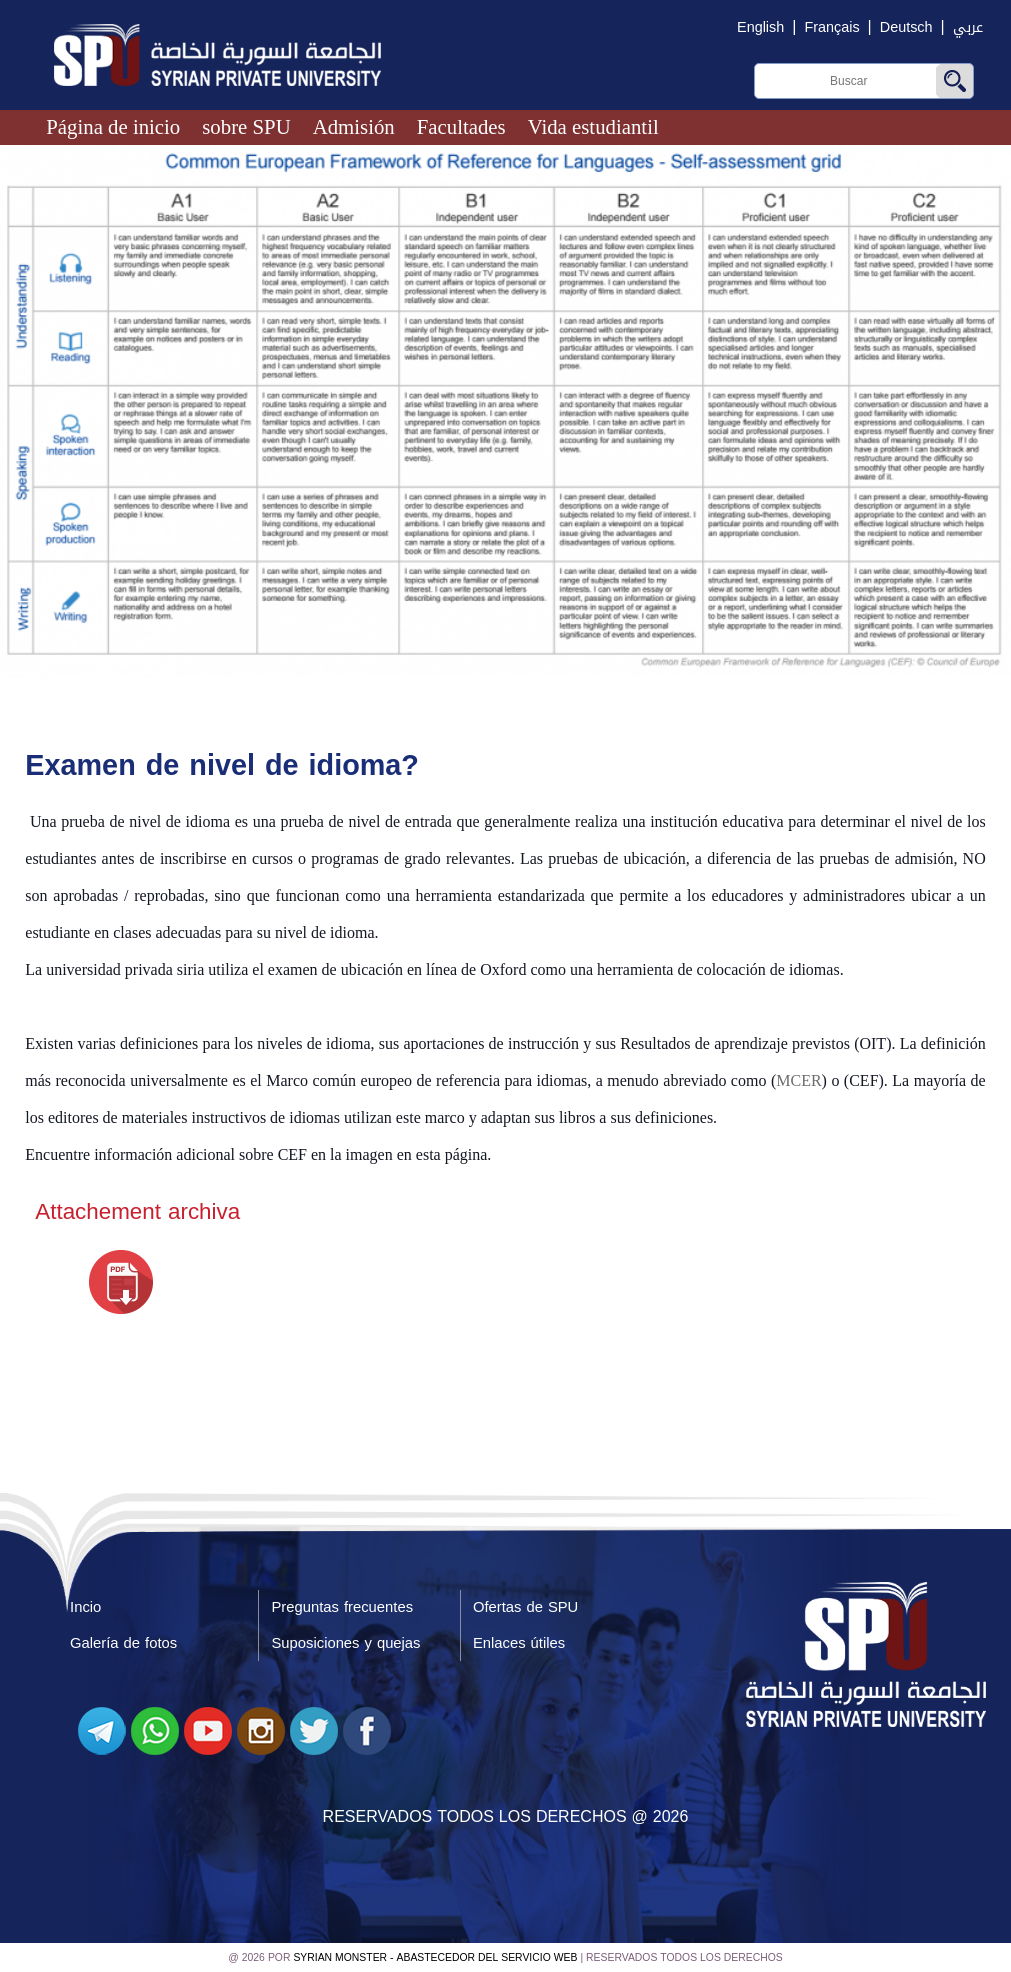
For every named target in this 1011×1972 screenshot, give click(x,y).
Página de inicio (113, 126)
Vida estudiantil (593, 126)
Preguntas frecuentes (342, 1607)
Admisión (354, 126)
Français (831, 27)
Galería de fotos (123, 1643)
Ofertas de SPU (525, 1607)
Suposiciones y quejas (345, 1643)
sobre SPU (246, 126)
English (760, 27)
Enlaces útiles (519, 1643)
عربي (968, 27)
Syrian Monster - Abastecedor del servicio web (435, 1957)
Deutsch (906, 27)
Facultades (461, 126)
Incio (85, 1607)
